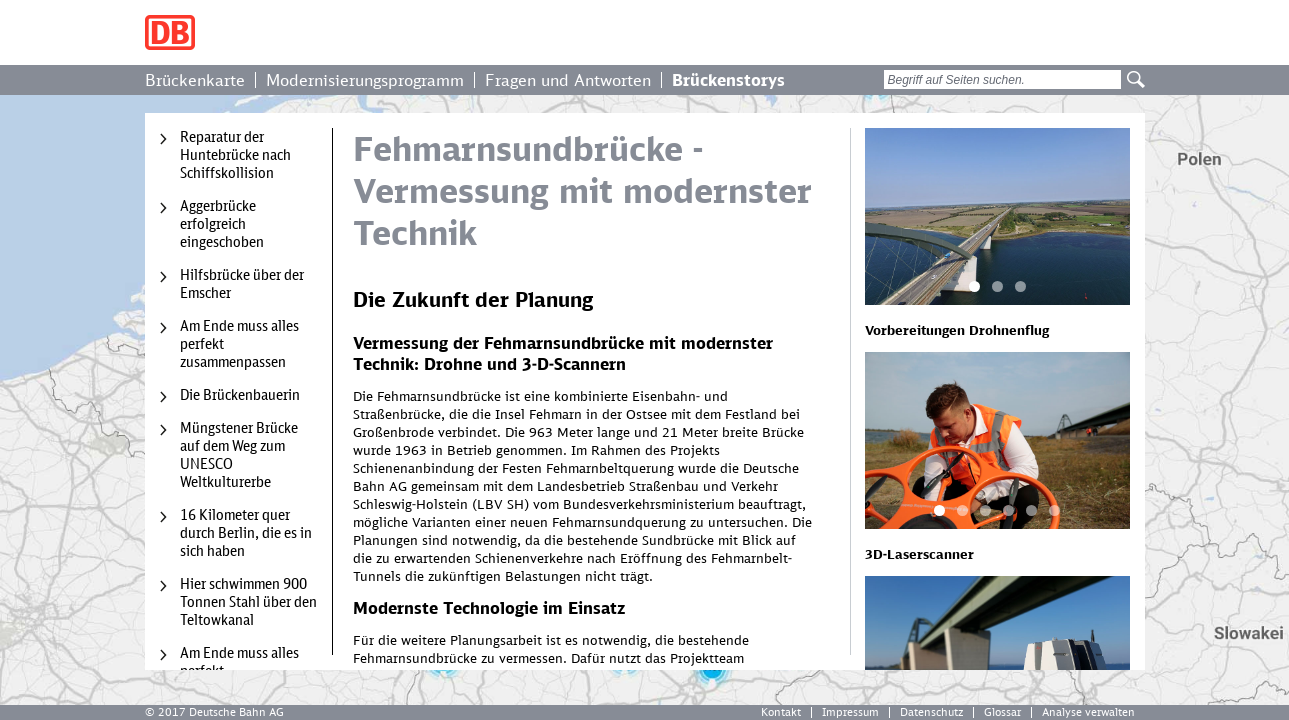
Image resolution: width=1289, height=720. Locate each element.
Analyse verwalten (1088, 712)
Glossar (1002, 712)
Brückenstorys (728, 80)
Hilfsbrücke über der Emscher (242, 284)
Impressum (850, 712)
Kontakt (781, 712)
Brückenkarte (195, 80)
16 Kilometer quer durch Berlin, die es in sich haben (246, 533)
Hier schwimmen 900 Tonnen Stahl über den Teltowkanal (248, 602)
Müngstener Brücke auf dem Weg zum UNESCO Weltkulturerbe (239, 455)
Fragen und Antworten (568, 80)
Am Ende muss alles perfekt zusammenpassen (239, 344)
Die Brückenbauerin (240, 395)
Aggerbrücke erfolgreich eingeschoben (222, 224)
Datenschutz (931, 712)
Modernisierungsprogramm (365, 80)
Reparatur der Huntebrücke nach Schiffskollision (235, 155)
